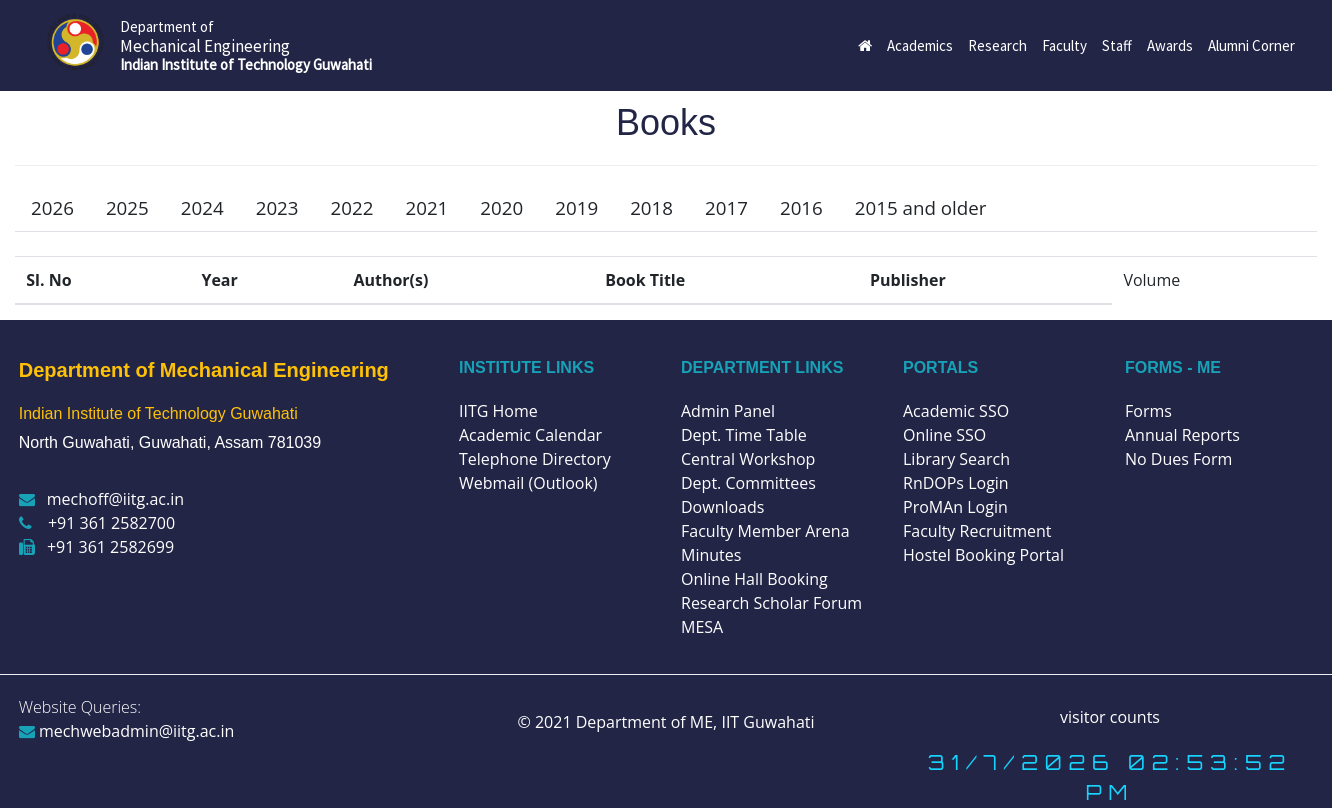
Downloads (722, 507)
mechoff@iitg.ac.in (101, 499)
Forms (1148, 411)
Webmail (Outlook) (528, 483)
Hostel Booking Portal (983, 555)
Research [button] (997, 45)
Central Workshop (748, 459)
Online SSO (944, 435)
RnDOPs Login (956, 483)
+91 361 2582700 (97, 523)
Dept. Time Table (744, 435)
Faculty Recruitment (977, 531)
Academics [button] (920, 45)
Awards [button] (1170, 45)
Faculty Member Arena (765, 531)
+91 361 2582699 (96, 547)
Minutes (711, 555)
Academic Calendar (530, 435)
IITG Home (498, 411)
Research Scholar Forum (771, 603)
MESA (702, 627)
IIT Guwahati (765, 722)
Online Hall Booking (754, 579)
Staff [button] (1117, 45)
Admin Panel (728, 411)
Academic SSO (956, 411)
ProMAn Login (955, 507)
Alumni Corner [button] (1251, 45)
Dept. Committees (748, 483)
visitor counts (1110, 717)
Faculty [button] (1064, 45)
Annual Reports (1182, 435)
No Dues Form (1178, 459)
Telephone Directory (535, 459)
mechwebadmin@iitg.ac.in (127, 731)
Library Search (956, 459)
